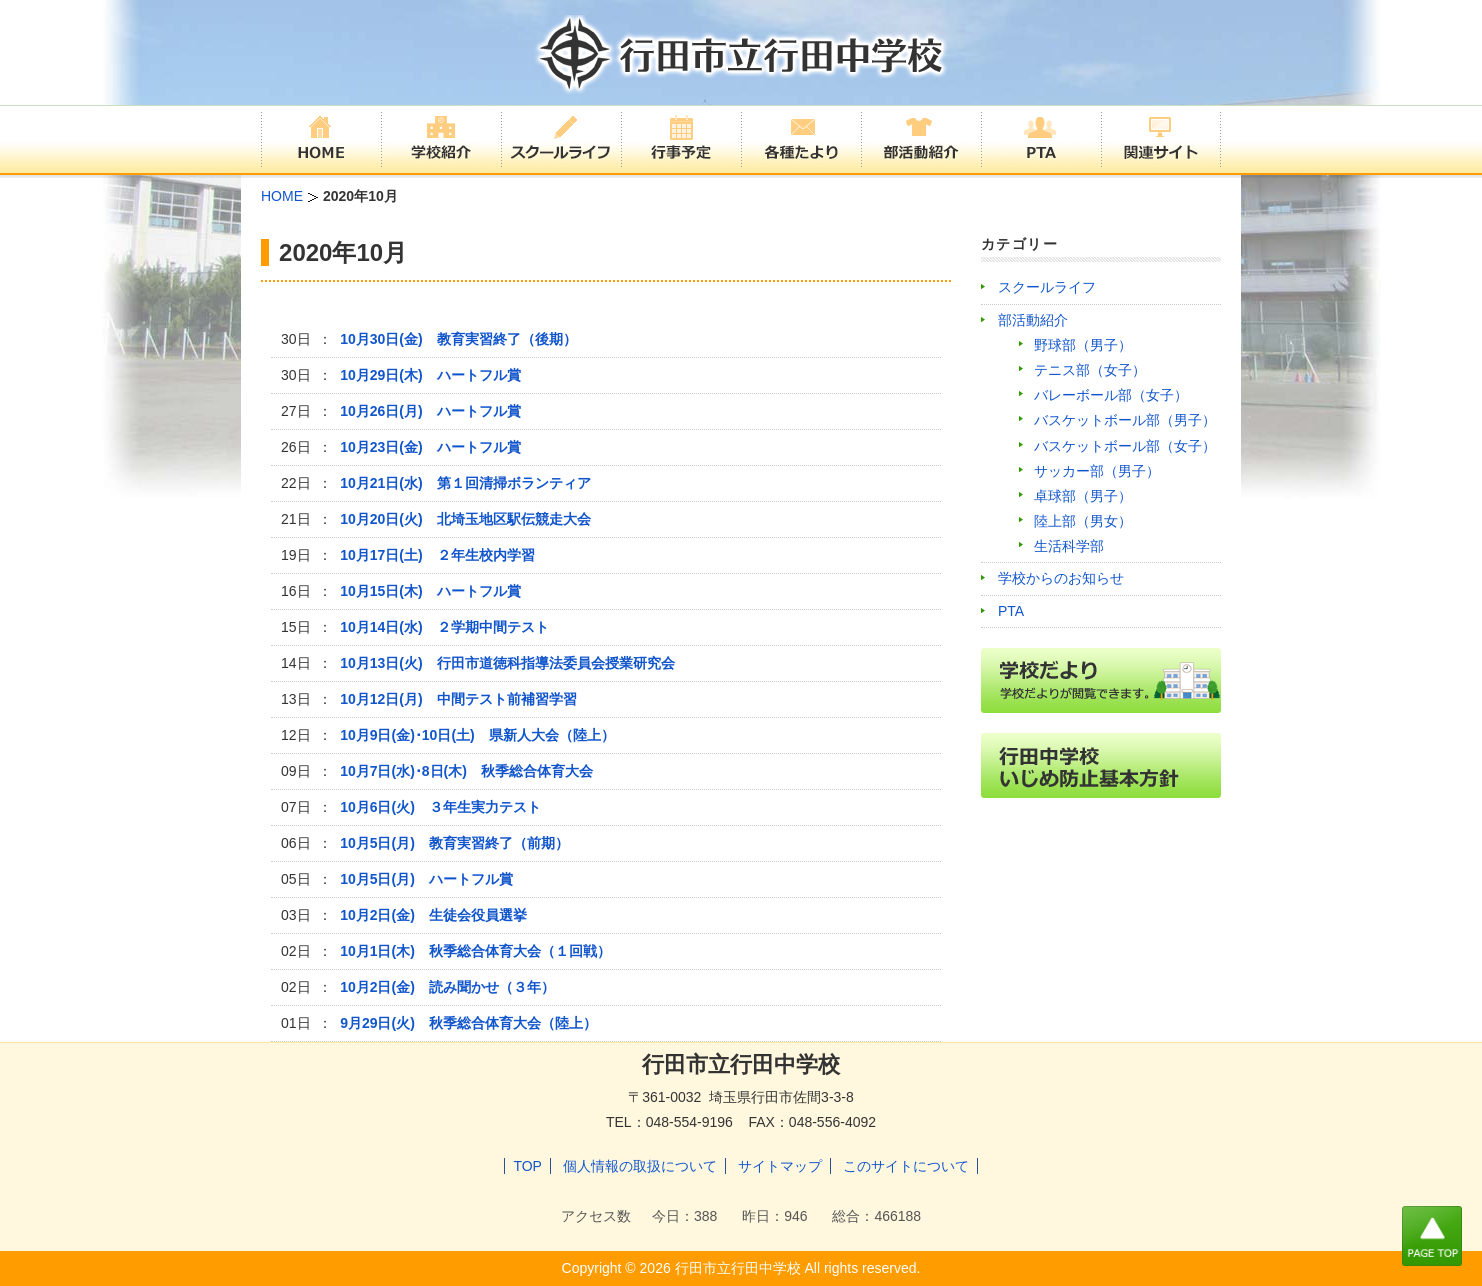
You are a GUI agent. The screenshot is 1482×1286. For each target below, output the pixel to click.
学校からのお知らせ (1061, 578)
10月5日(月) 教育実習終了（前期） (454, 843)
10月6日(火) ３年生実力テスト (440, 807)
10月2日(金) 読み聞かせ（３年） (447, 987)
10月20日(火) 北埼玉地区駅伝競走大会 (465, 519)
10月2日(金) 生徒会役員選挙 (433, 915)
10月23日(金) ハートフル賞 (430, 447)
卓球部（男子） (1083, 496)
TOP (527, 1166)
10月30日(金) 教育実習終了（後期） (465, 339)
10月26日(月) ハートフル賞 (430, 411)
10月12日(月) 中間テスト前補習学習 (458, 699)
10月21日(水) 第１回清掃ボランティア (465, 483)
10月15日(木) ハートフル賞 (430, 591)
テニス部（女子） (1090, 370)
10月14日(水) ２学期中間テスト (444, 627)
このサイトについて (906, 1166)
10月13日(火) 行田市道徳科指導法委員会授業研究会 (507, 663)
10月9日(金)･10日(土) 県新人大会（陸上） (477, 735)
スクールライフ (1047, 287)
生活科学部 (1069, 546)
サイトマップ (780, 1166)
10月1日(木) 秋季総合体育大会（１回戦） (475, 951)
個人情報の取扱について (640, 1166)
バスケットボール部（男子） (1125, 420)
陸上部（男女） (1083, 521)
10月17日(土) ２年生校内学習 (437, 555)
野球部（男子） (1083, 345)
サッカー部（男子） (1097, 471)
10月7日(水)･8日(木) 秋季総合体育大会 (466, 771)
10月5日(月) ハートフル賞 (426, 879)
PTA (1011, 611)
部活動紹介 (1033, 320)
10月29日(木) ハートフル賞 (430, 375)
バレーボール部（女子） (1111, 395)
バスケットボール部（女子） (1125, 446)
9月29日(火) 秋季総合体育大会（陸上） (468, 1023)
